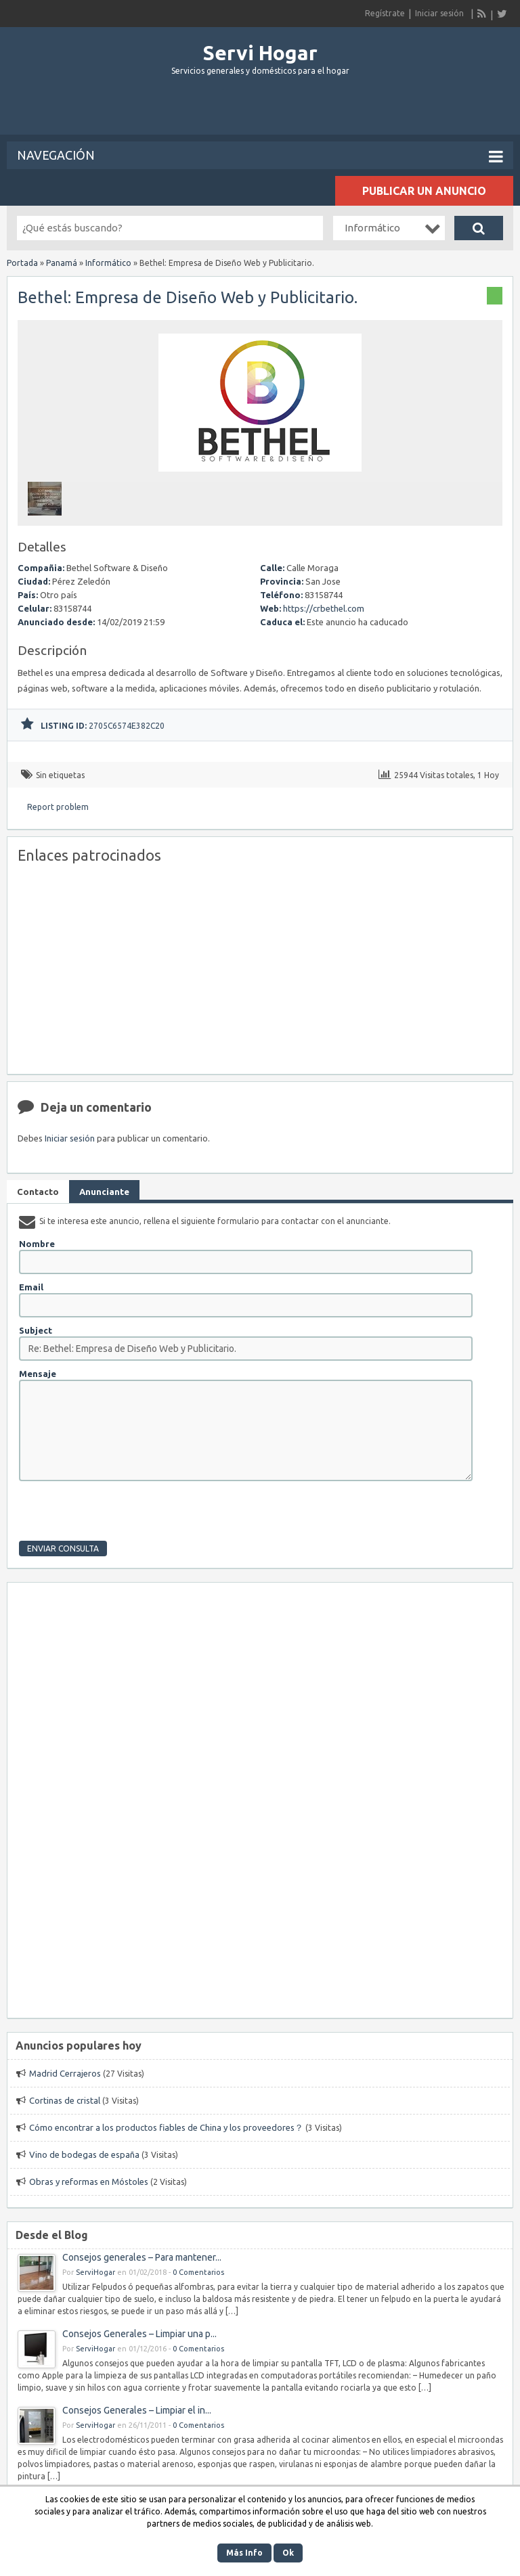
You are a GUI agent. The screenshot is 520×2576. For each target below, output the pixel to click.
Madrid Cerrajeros (65, 2073)
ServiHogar (95, 2272)
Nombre (37, 1243)
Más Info (244, 2552)
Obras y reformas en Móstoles (88, 2181)
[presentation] (122, 1514)
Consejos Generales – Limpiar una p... (139, 2333)
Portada (22, 262)
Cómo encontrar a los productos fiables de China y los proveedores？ (166, 2127)
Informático (108, 262)
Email (31, 1287)
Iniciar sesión (439, 13)
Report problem (58, 807)
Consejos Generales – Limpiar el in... (136, 2410)
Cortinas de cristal (64, 2100)
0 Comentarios (198, 2272)
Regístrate (385, 13)
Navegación (260, 156)
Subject (35, 1330)
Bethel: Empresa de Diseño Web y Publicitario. (188, 297)
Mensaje (37, 1373)
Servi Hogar (260, 52)
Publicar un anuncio (424, 191)
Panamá (61, 262)
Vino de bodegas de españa (84, 2154)
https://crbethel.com (323, 608)
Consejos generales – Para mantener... (141, 2257)
